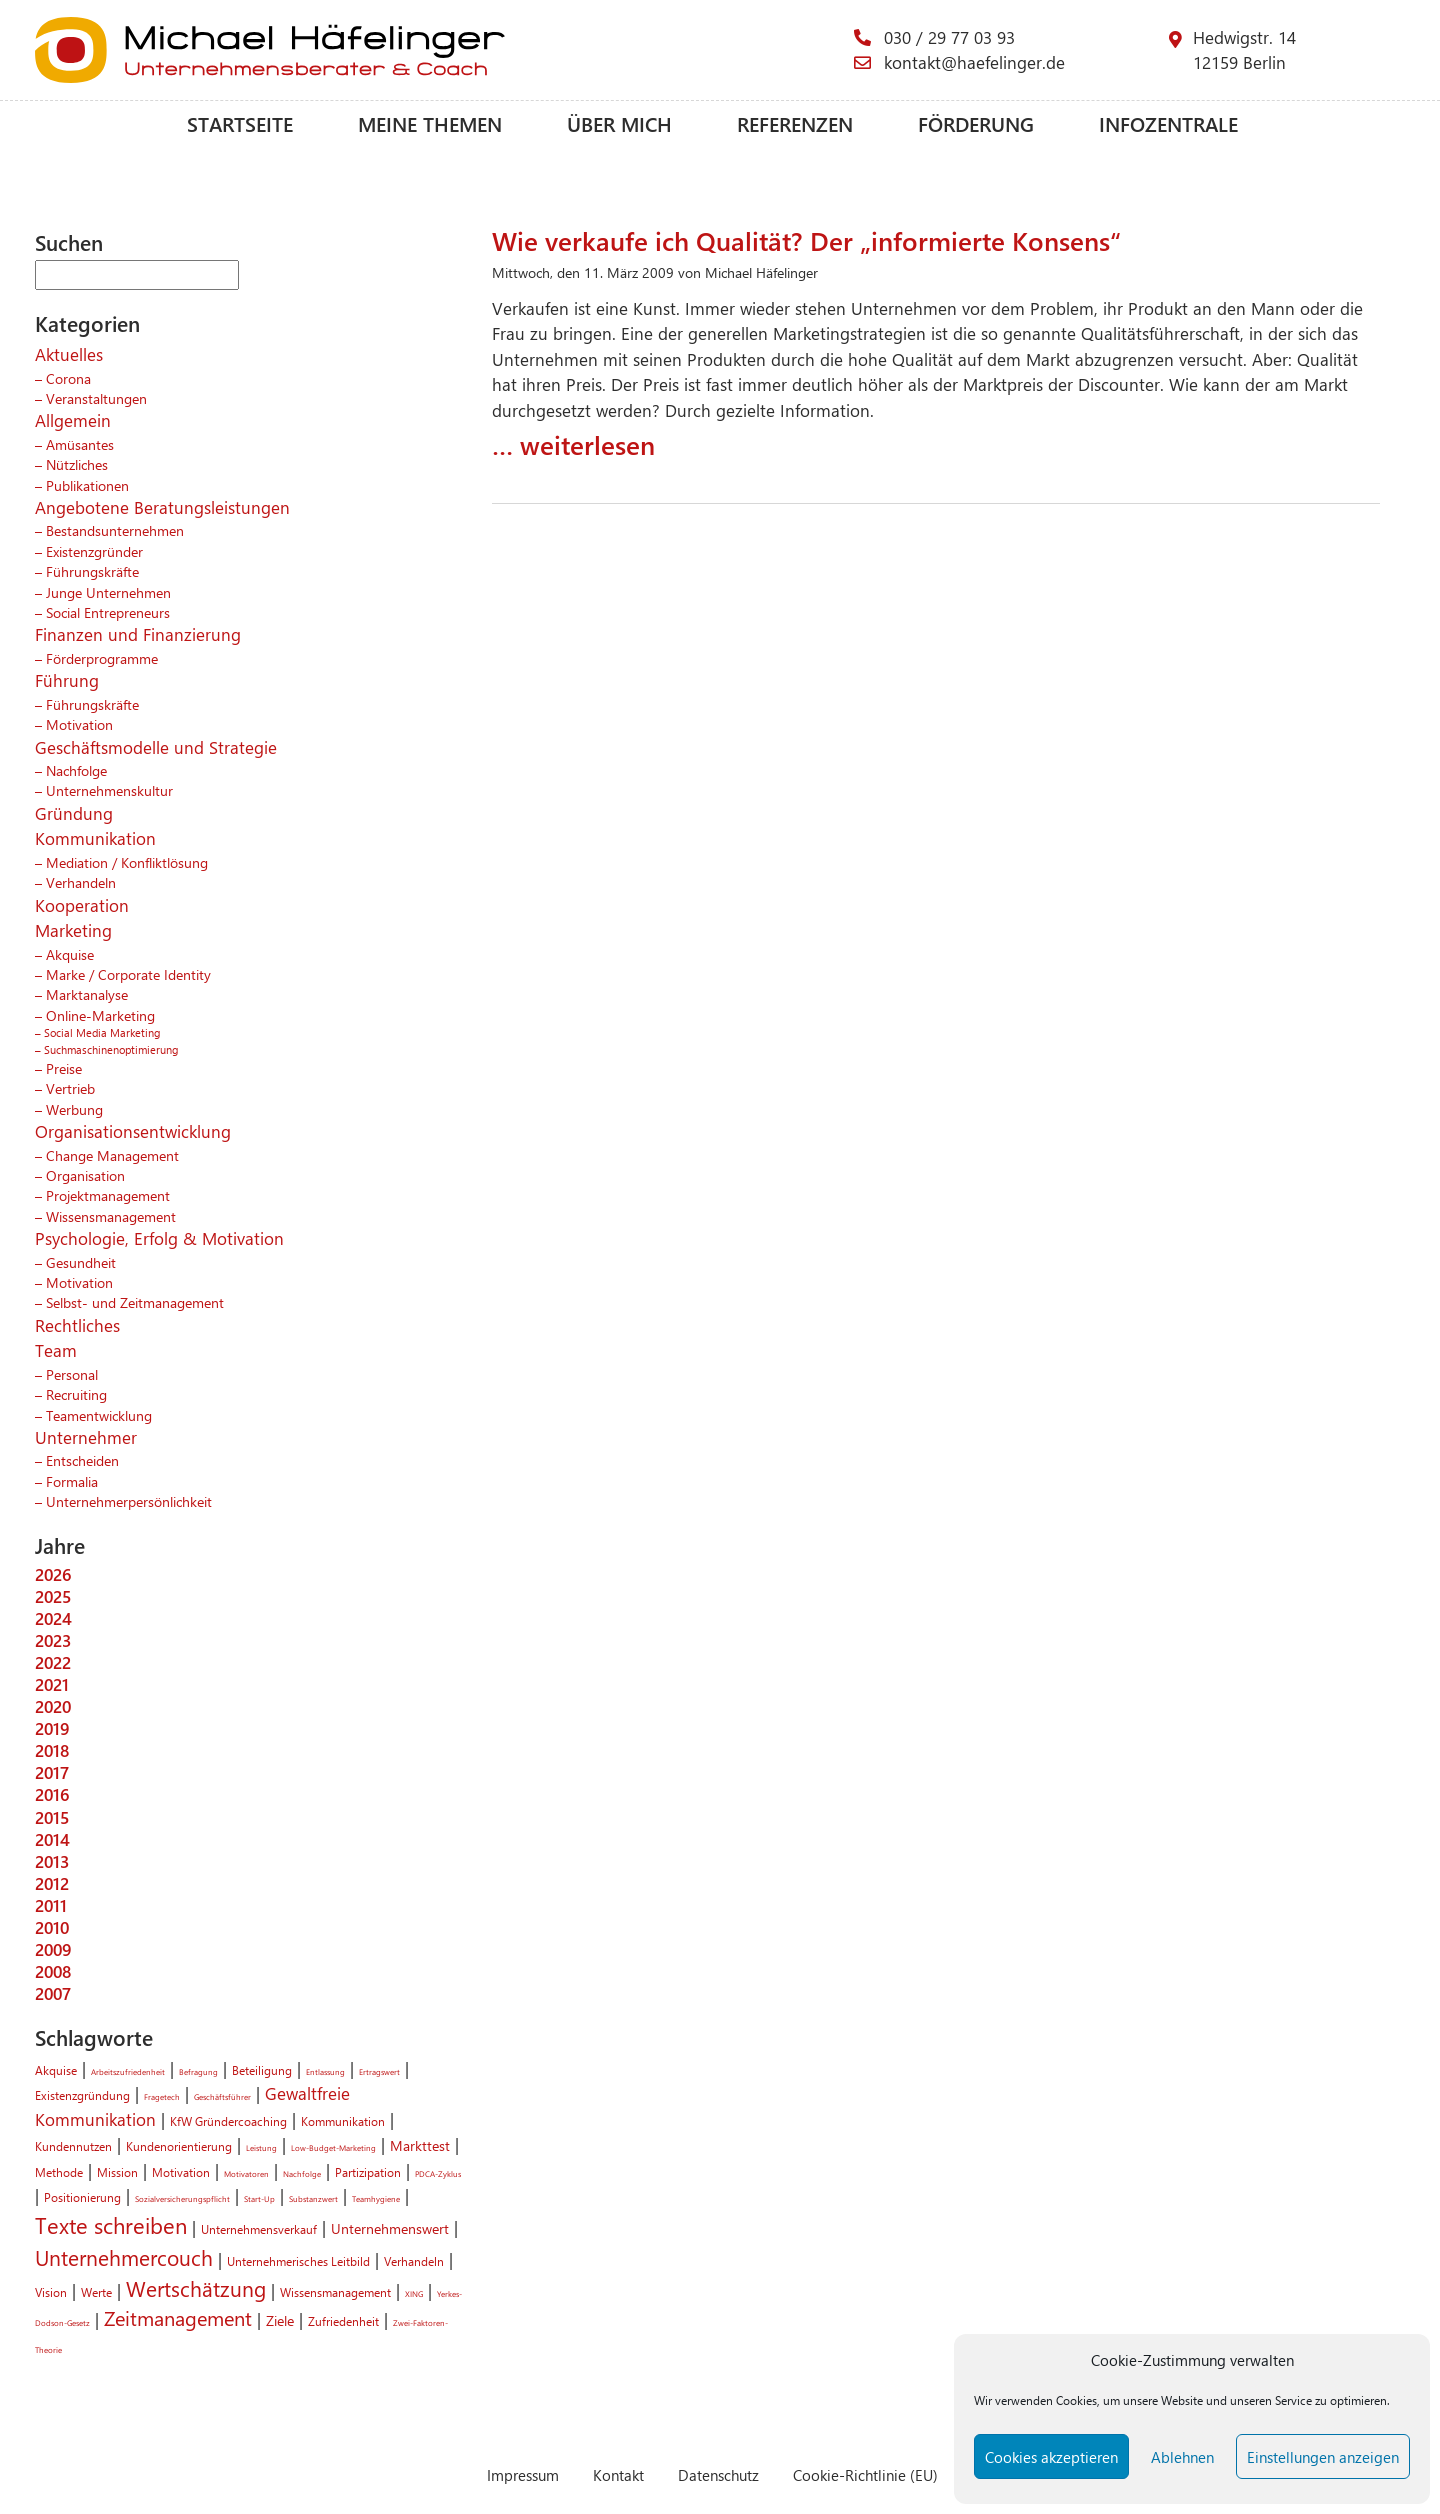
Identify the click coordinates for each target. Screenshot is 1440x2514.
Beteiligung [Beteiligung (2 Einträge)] (262, 2070)
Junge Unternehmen (108, 592)
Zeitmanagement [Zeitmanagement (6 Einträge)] (178, 2318)
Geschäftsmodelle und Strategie (156, 747)
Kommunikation (95, 838)
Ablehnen (1182, 2457)
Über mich (619, 123)
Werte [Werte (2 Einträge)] (96, 2292)
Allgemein (73, 420)
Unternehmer (86, 1437)
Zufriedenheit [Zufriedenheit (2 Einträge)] (343, 2321)
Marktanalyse (87, 994)
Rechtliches (77, 1325)
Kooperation (82, 905)
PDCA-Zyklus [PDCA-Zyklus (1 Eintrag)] (438, 2173)
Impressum (523, 2474)
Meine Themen (430, 123)
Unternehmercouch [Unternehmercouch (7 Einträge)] (124, 2257)
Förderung (976, 123)
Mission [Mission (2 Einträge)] (117, 2172)
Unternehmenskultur (109, 790)
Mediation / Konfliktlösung (127, 862)
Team (56, 1350)
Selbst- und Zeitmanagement (135, 1302)
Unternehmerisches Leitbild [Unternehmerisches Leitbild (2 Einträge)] (298, 2261)
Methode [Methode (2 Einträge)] (59, 2172)
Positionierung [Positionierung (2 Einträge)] (82, 2197)
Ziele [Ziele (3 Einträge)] (280, 2320)
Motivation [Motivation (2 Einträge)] (181, 2172)
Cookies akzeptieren (1051, 2457)
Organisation (85, 1175)
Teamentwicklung (99, 1415)
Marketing (73, 930)
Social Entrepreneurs (108, 612)
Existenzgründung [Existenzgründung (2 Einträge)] (82, 2095)
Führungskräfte (92, 571)
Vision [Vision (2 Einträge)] (51, 2292)
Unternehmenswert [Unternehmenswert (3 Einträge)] (390, 2228)
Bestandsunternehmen (115, 530)
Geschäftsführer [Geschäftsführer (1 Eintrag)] (222, 2096)
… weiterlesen (573, 444)
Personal (72, 1374)
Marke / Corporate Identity (128, 974)
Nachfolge (76, 770)
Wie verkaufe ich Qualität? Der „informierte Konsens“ (806, 240)
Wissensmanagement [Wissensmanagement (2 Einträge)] (335, 2292)
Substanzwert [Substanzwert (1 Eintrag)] (313, 2198)
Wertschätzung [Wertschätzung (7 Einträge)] (196, 2288)
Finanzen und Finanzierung (138, 634)
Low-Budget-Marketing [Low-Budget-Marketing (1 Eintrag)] (333, 2147)
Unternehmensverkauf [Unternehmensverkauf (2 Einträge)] (259, 2229)
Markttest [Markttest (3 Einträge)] (420, 2145)
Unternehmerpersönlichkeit (129, 1501)
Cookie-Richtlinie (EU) (865, 2474)
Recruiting (76, 1394)
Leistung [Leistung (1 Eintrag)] (261, 2147)
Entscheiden (82, 1460)
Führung (67, 680)
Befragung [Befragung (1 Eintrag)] (198, 2071)
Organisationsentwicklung (133, 1131)
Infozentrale (1168, 123)
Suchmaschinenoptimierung (111, 1049)
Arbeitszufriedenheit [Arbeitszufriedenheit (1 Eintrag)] (128, 2071)
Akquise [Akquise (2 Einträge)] (56, 2070)
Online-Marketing (100, 1015)
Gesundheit (81, 1262)
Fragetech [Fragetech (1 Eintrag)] (162, 2096)
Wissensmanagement (111, 1216)
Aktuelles (69, 354)
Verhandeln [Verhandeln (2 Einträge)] (414, 2261)
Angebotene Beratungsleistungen (162, 507)
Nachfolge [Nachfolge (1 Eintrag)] (302, 2173)
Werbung (74, 1109)
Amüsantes (80, 444)
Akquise (70, 954)
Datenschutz (718, 2474)
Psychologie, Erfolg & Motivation (159, 1238)
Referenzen (795, 123)
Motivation (79, 724)
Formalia (72, 1481)
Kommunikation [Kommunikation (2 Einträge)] (343, 2121)
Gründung (74, 813)
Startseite (240, 123)
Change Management (112, 1155)
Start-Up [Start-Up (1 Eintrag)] (259, 2198)
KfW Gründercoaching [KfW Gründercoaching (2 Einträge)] (228, 2121)
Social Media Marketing (102, 1032)
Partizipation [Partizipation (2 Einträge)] (368, 2172)
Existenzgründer (94, 551)
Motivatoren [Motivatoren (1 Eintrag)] (246, 2173)
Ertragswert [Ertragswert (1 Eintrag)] (379, 2071)
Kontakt (618, 2474)
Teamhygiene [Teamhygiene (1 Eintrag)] (376, 2198)
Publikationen (87, 485)
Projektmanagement (108, 1195)
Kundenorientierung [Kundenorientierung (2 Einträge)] (179, 2146)
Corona (68, 378)
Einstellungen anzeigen (1323, 2457)
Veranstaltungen (96, 398)
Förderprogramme (102, 658)
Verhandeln (81, 882)
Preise (64, 1068)
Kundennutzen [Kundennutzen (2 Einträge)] (73, 2146)
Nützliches (77, 464)
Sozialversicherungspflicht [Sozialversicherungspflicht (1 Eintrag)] (182, 2198)
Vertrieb (70, 1088)
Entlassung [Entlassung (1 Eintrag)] (325, 2071)
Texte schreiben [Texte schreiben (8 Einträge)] (111, 2225)
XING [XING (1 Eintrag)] (414, 2293)
